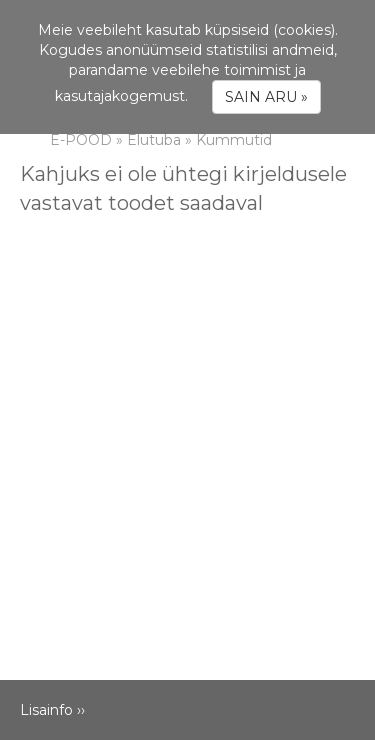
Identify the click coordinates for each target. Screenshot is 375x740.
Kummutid (234, 140)
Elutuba (154, 140)
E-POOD (81, 140)
